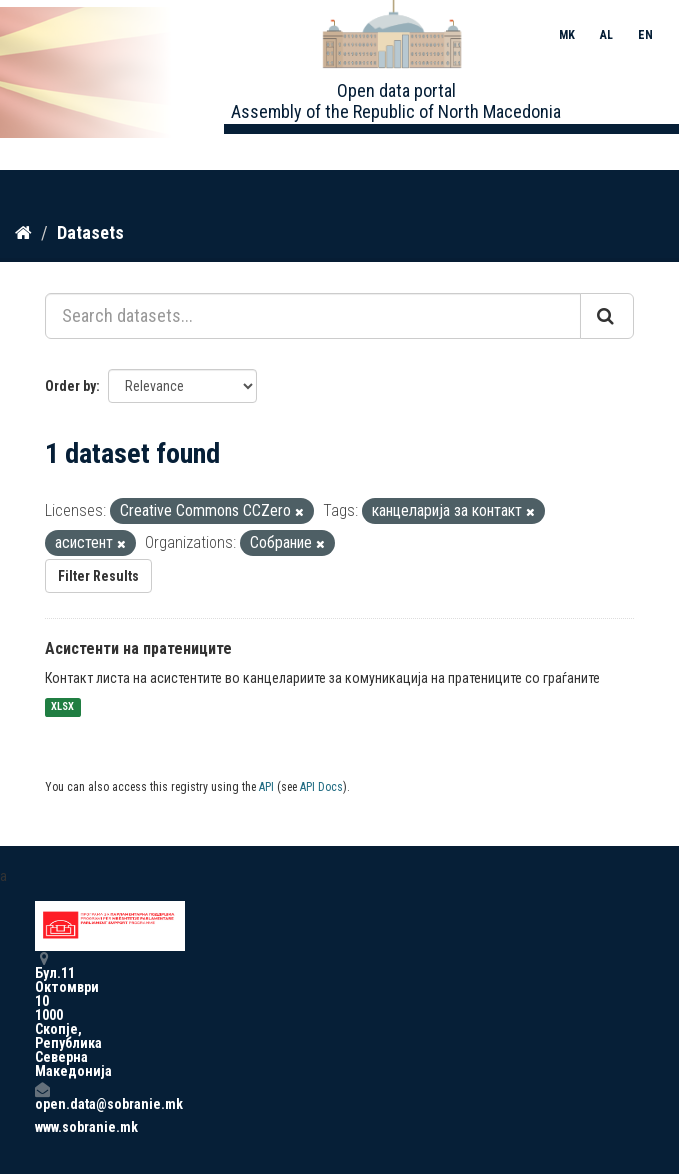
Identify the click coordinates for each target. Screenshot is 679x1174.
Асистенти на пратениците (138, 648)
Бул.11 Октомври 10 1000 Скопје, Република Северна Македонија (42, 1014)
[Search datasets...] (313, 316)
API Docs (321, 787)
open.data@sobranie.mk (42, 1096)
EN (645, 35)
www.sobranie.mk (42, 1127)
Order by (70, 386)
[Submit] (607, 316)
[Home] (23, 233)
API (266, 787)
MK (567, 35)
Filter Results (98, 576)
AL (606, 35)
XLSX (62, 707)
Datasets (90, 232)
